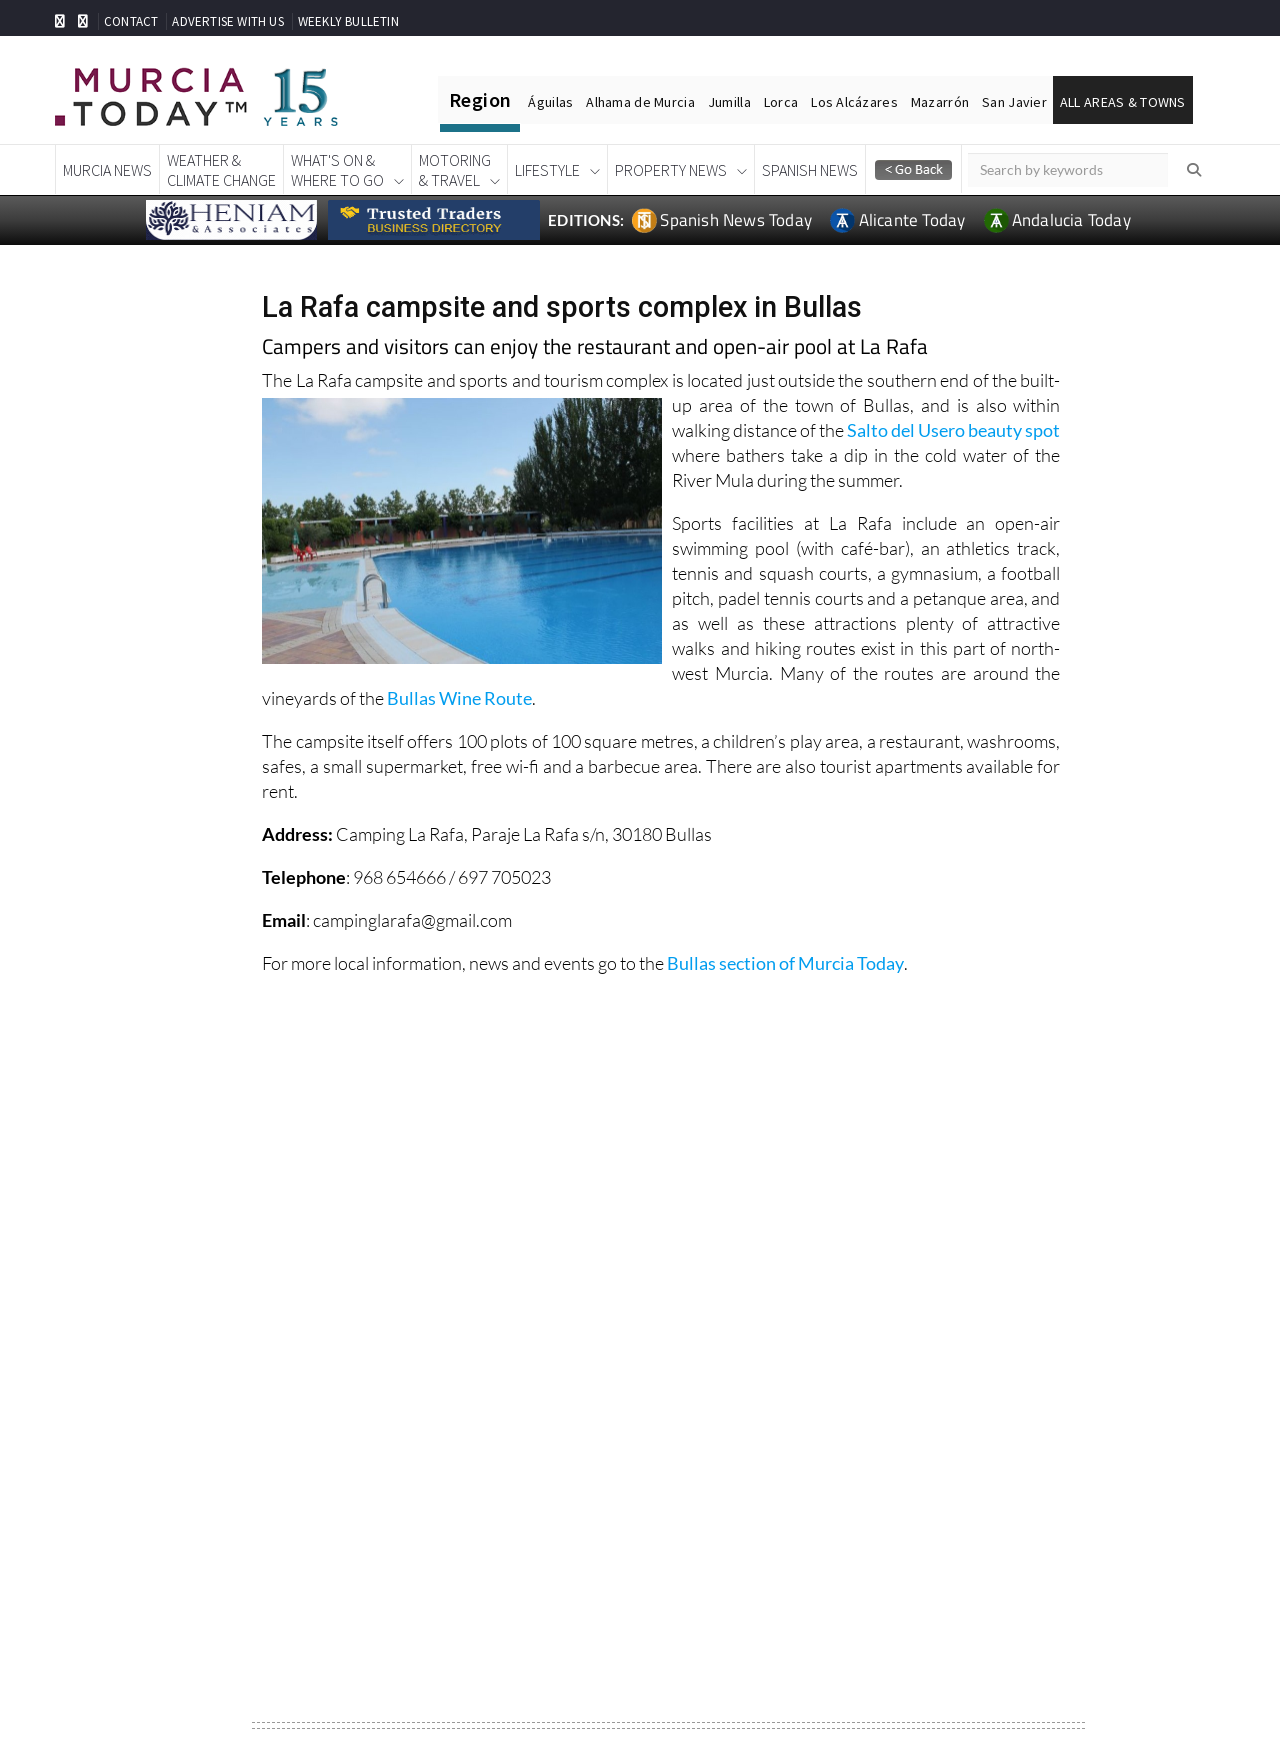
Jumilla (729, 102)
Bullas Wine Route (459, 698)
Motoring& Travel (455, 170)
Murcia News (107, 170)
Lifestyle (547, 170)
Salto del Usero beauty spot (953, 430)
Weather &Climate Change (221, 170)
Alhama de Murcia (640, 102)
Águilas (550, 102)
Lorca (781, 102)
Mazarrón (940, 102)
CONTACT (131, 21)
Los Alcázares (854, 102)
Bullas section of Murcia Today (785, 963)
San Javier (1014, 102)
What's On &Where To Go (337, 170)
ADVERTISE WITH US (227, 21)
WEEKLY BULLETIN (348, 21)
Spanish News (810, 170)
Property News (671, 170)
